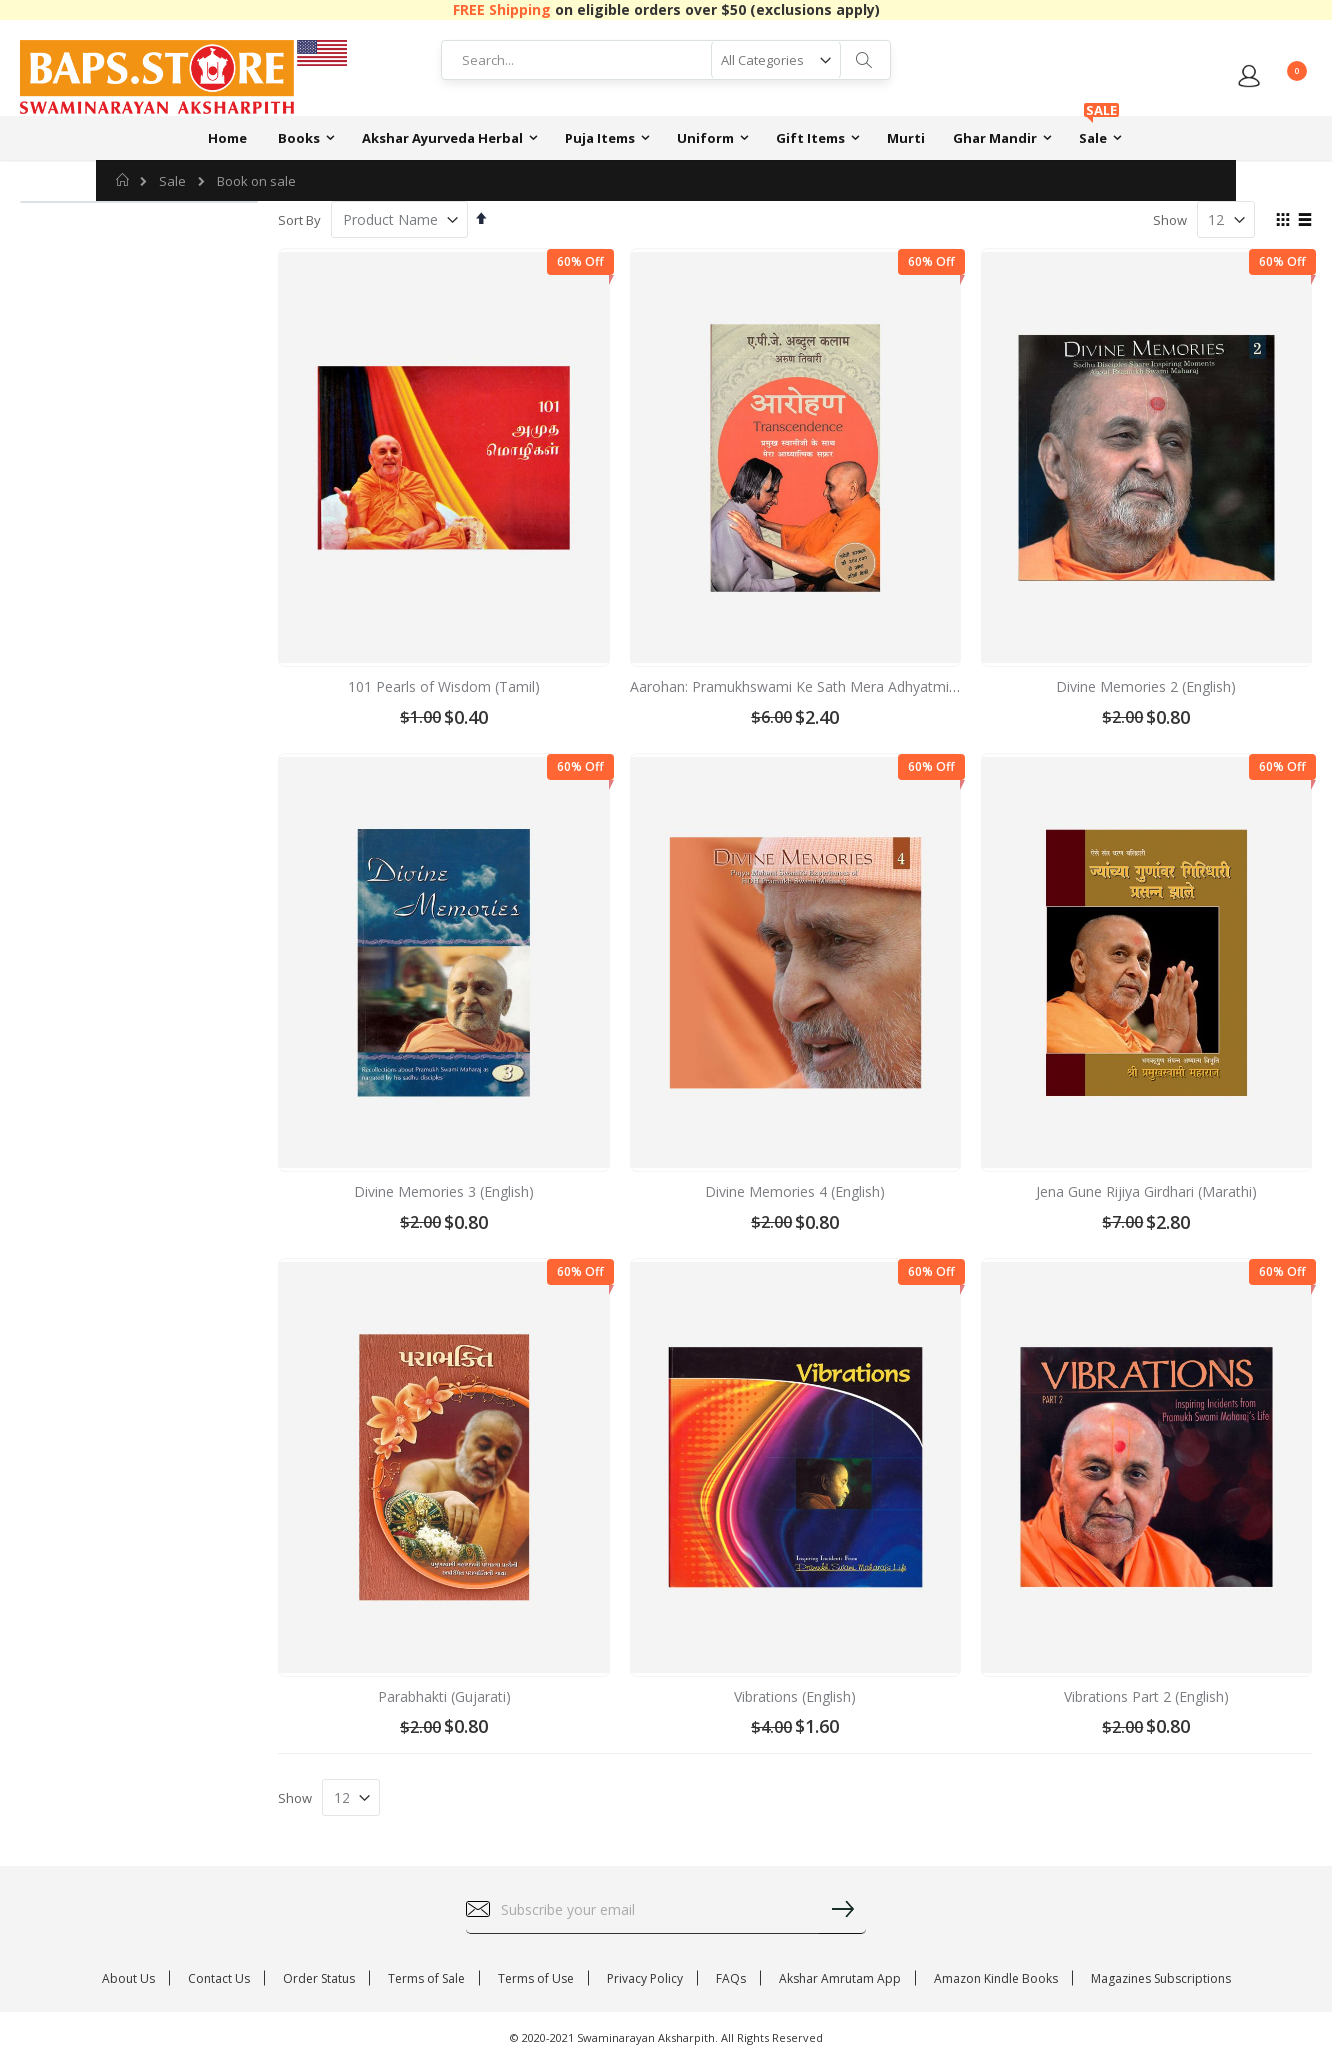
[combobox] (666, 60)
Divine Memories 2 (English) (1146, 686)
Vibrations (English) (795, 1696)
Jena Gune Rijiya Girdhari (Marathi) (1146, 1191)
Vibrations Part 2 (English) (1146, 1696)
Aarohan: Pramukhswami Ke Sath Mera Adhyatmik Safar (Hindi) (834, 686)
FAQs (731, 1978)
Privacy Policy (645, 1978)
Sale (172, 181)
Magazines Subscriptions (1161, 1978)
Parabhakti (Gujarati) (444, 1696)
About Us (128, 1978)
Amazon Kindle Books (996, 1978)
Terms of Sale (426, 1978)
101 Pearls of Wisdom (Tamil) (444, 686)
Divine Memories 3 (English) (444, 1191)
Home (123, 180)
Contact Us (219, 1978)
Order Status (319, 1978)
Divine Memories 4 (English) (795, 1191)
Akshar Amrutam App (840, 1978)
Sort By (299, 220)
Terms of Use (536, 1978)
